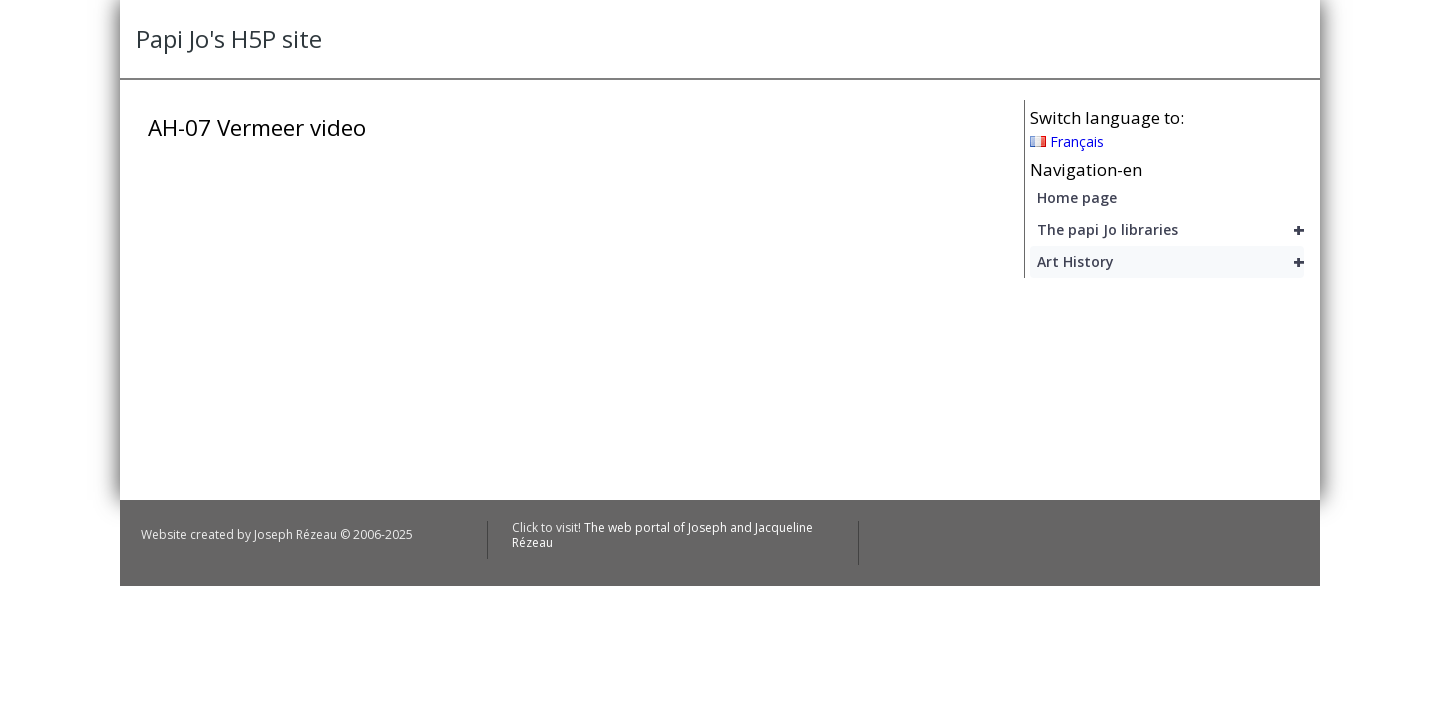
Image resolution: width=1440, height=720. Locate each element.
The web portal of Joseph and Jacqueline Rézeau (662, 534)
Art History (1170, 262)
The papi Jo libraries (1170, 230)
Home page (1077, 197)
